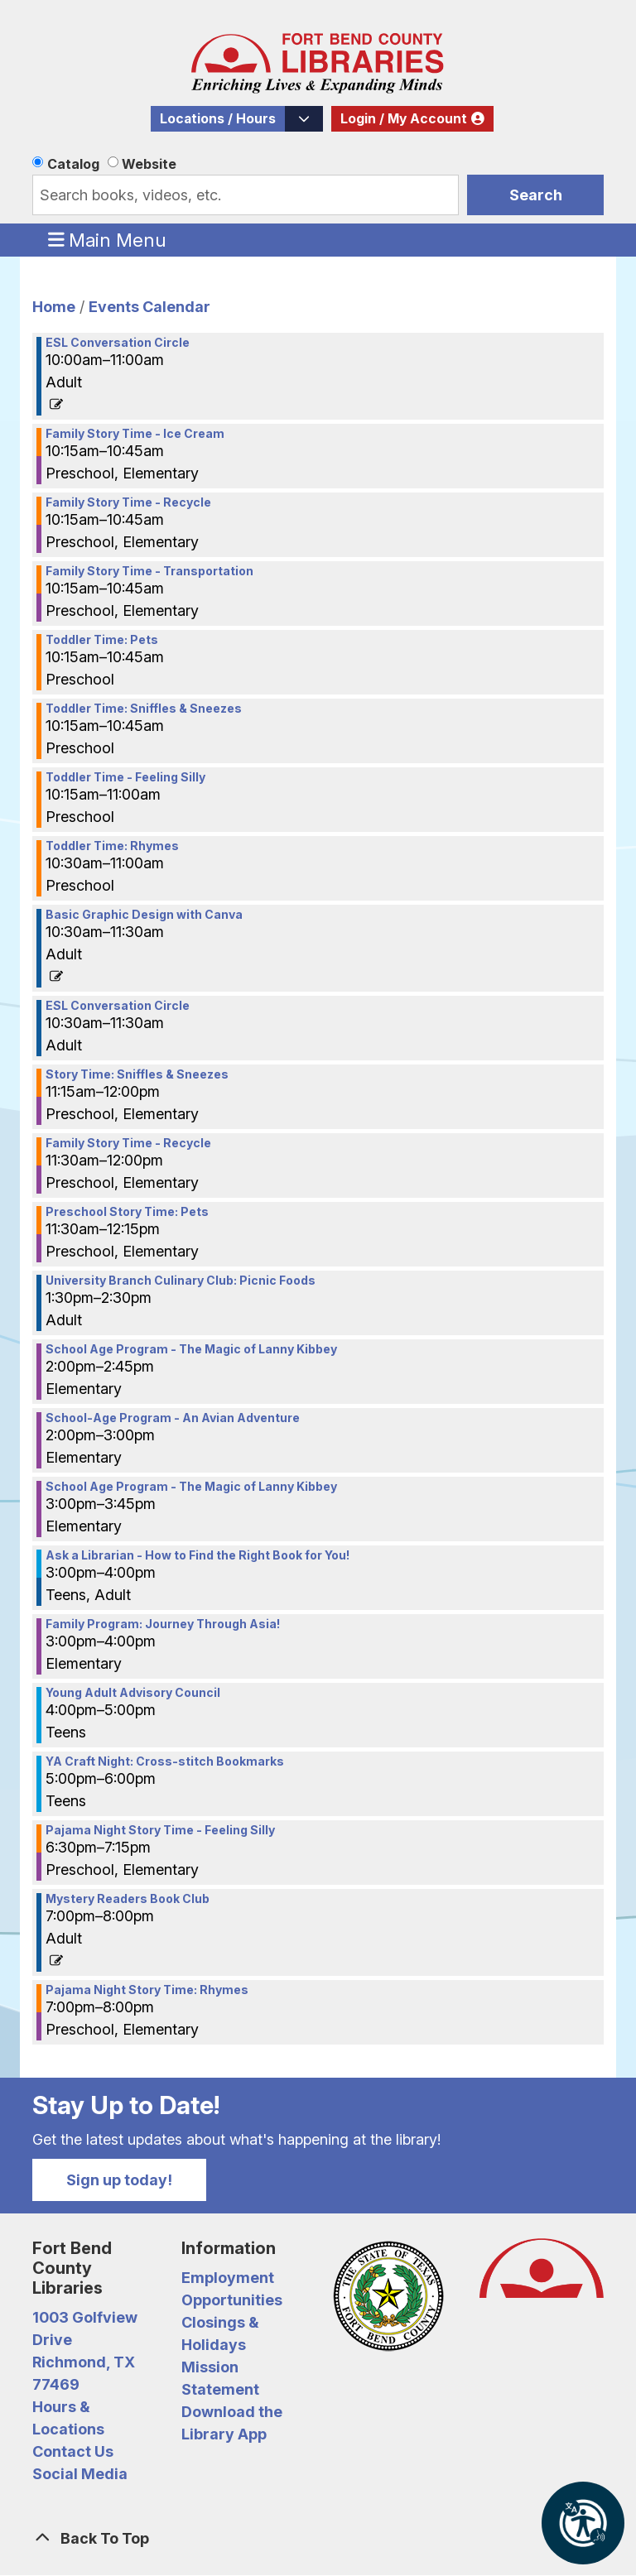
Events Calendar (149, 306)
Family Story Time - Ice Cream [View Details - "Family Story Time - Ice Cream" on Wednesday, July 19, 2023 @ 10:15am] (135, 434)
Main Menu (107, 239)
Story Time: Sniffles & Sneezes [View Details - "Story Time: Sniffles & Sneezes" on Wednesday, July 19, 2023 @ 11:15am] (137, 1074)
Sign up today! (119, 2180)
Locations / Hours (218, 119)
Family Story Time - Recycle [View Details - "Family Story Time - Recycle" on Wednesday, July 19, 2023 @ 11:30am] (128, 1143)
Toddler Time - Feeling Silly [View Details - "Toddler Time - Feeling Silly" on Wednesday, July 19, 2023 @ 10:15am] (125, 777)
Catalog (73, 164)
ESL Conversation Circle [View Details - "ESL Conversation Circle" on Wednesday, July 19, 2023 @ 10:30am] (118, 1006)
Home (53, 306)
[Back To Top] (318, 2538)
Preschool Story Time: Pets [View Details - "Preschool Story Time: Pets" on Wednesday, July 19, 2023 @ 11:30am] (127, 1212)
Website (149, 164)
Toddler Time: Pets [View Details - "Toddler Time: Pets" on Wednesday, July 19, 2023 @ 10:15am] (102, 640)
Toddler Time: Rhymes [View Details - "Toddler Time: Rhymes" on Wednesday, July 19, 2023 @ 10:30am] (112, 846)
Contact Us (72, 2451)
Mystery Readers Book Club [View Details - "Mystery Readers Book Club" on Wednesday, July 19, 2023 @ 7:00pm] (128, 1899)
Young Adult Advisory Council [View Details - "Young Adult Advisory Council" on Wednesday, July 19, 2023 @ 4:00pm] (133, 1693)
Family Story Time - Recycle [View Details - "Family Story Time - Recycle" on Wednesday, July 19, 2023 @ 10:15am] (128, 502)
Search (535, 195)
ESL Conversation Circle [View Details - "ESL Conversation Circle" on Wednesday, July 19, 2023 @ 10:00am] (118, 342)
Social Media (80, 2473)
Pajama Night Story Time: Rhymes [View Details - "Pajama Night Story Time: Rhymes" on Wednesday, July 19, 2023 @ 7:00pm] (147, 1990)
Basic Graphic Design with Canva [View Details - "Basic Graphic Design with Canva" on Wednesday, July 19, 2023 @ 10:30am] (144, 914)
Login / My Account (403, 119)
